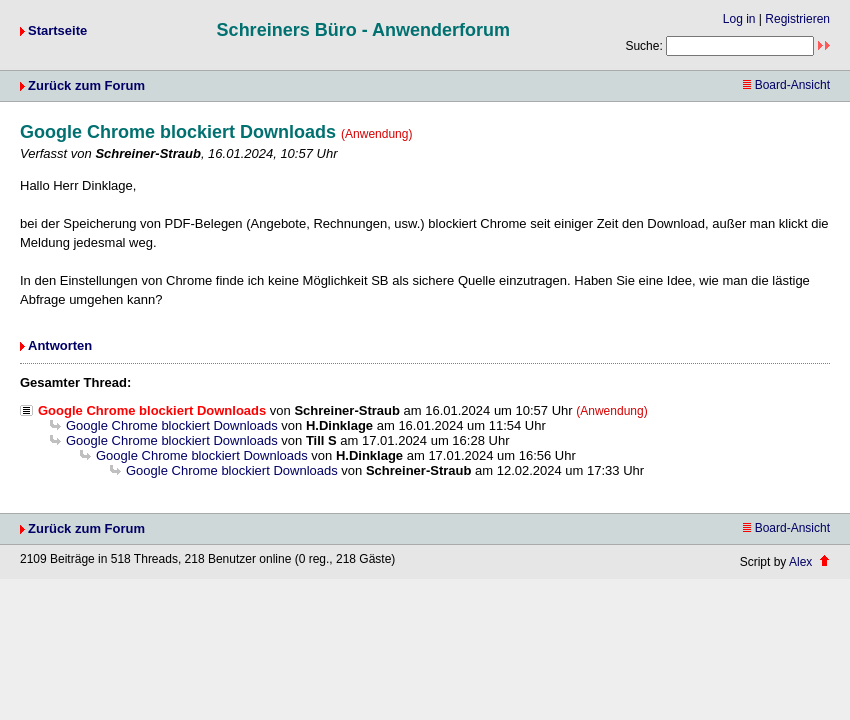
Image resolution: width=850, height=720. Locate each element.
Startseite (57, 30)
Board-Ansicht (786, 85)
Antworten (60, 345)
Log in (739, 19)
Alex (800, 562)
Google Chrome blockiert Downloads (172, 425)
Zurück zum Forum (86, 85)
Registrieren (797, 19)
